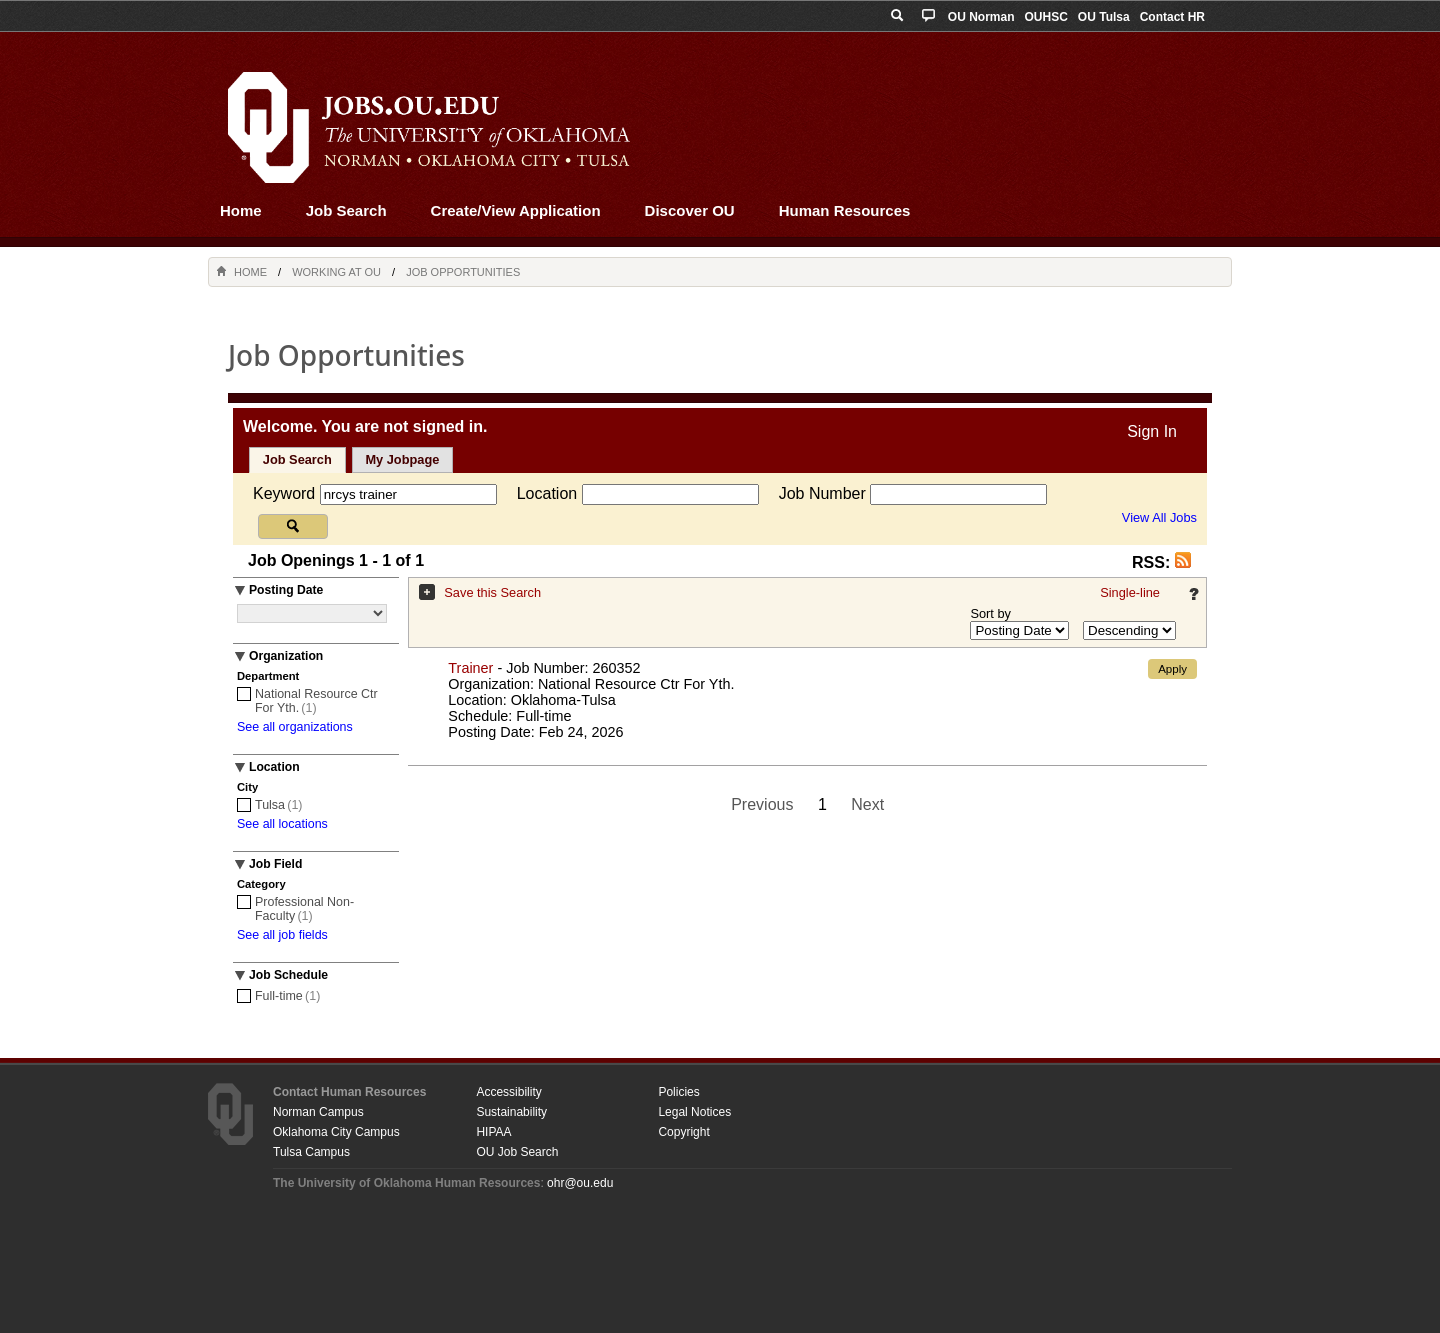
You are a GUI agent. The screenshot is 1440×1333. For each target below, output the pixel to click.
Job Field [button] (275, 864)
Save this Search (492, 592)
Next (867, 804)
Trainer (470, 668)
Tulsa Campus (311, 1152)
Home (241, 210)
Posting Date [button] (286, 590)
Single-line (1130, 592)
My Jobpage (402, 459)
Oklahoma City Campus (336, 1132)
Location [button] (274, 767)
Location (549, 493)
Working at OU (336, 272)
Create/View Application (516, 210)
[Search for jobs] (293, 526)
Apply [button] (1172, 669)
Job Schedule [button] (288, 975)
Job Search (346, 210)
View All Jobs (1159, 517)
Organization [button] (286, 656)
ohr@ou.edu (580, 1183)
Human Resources (845, 210)
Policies (678, 1092)
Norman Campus (318, 1112)
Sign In (1152, 431)
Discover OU (690, 210)
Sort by (990, 613)
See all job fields (282, 935)
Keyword (286, 493)
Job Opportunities (463, 272)
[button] (1183, 562)
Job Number (825, 493)
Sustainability (511, 1112)
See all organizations (295, 727)
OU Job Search (517, 1152)
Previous (762, 804)
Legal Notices (694, 1112)
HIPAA (493, 1132)
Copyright (683, 1132)
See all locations (282, 824)
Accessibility (508, 1092)
